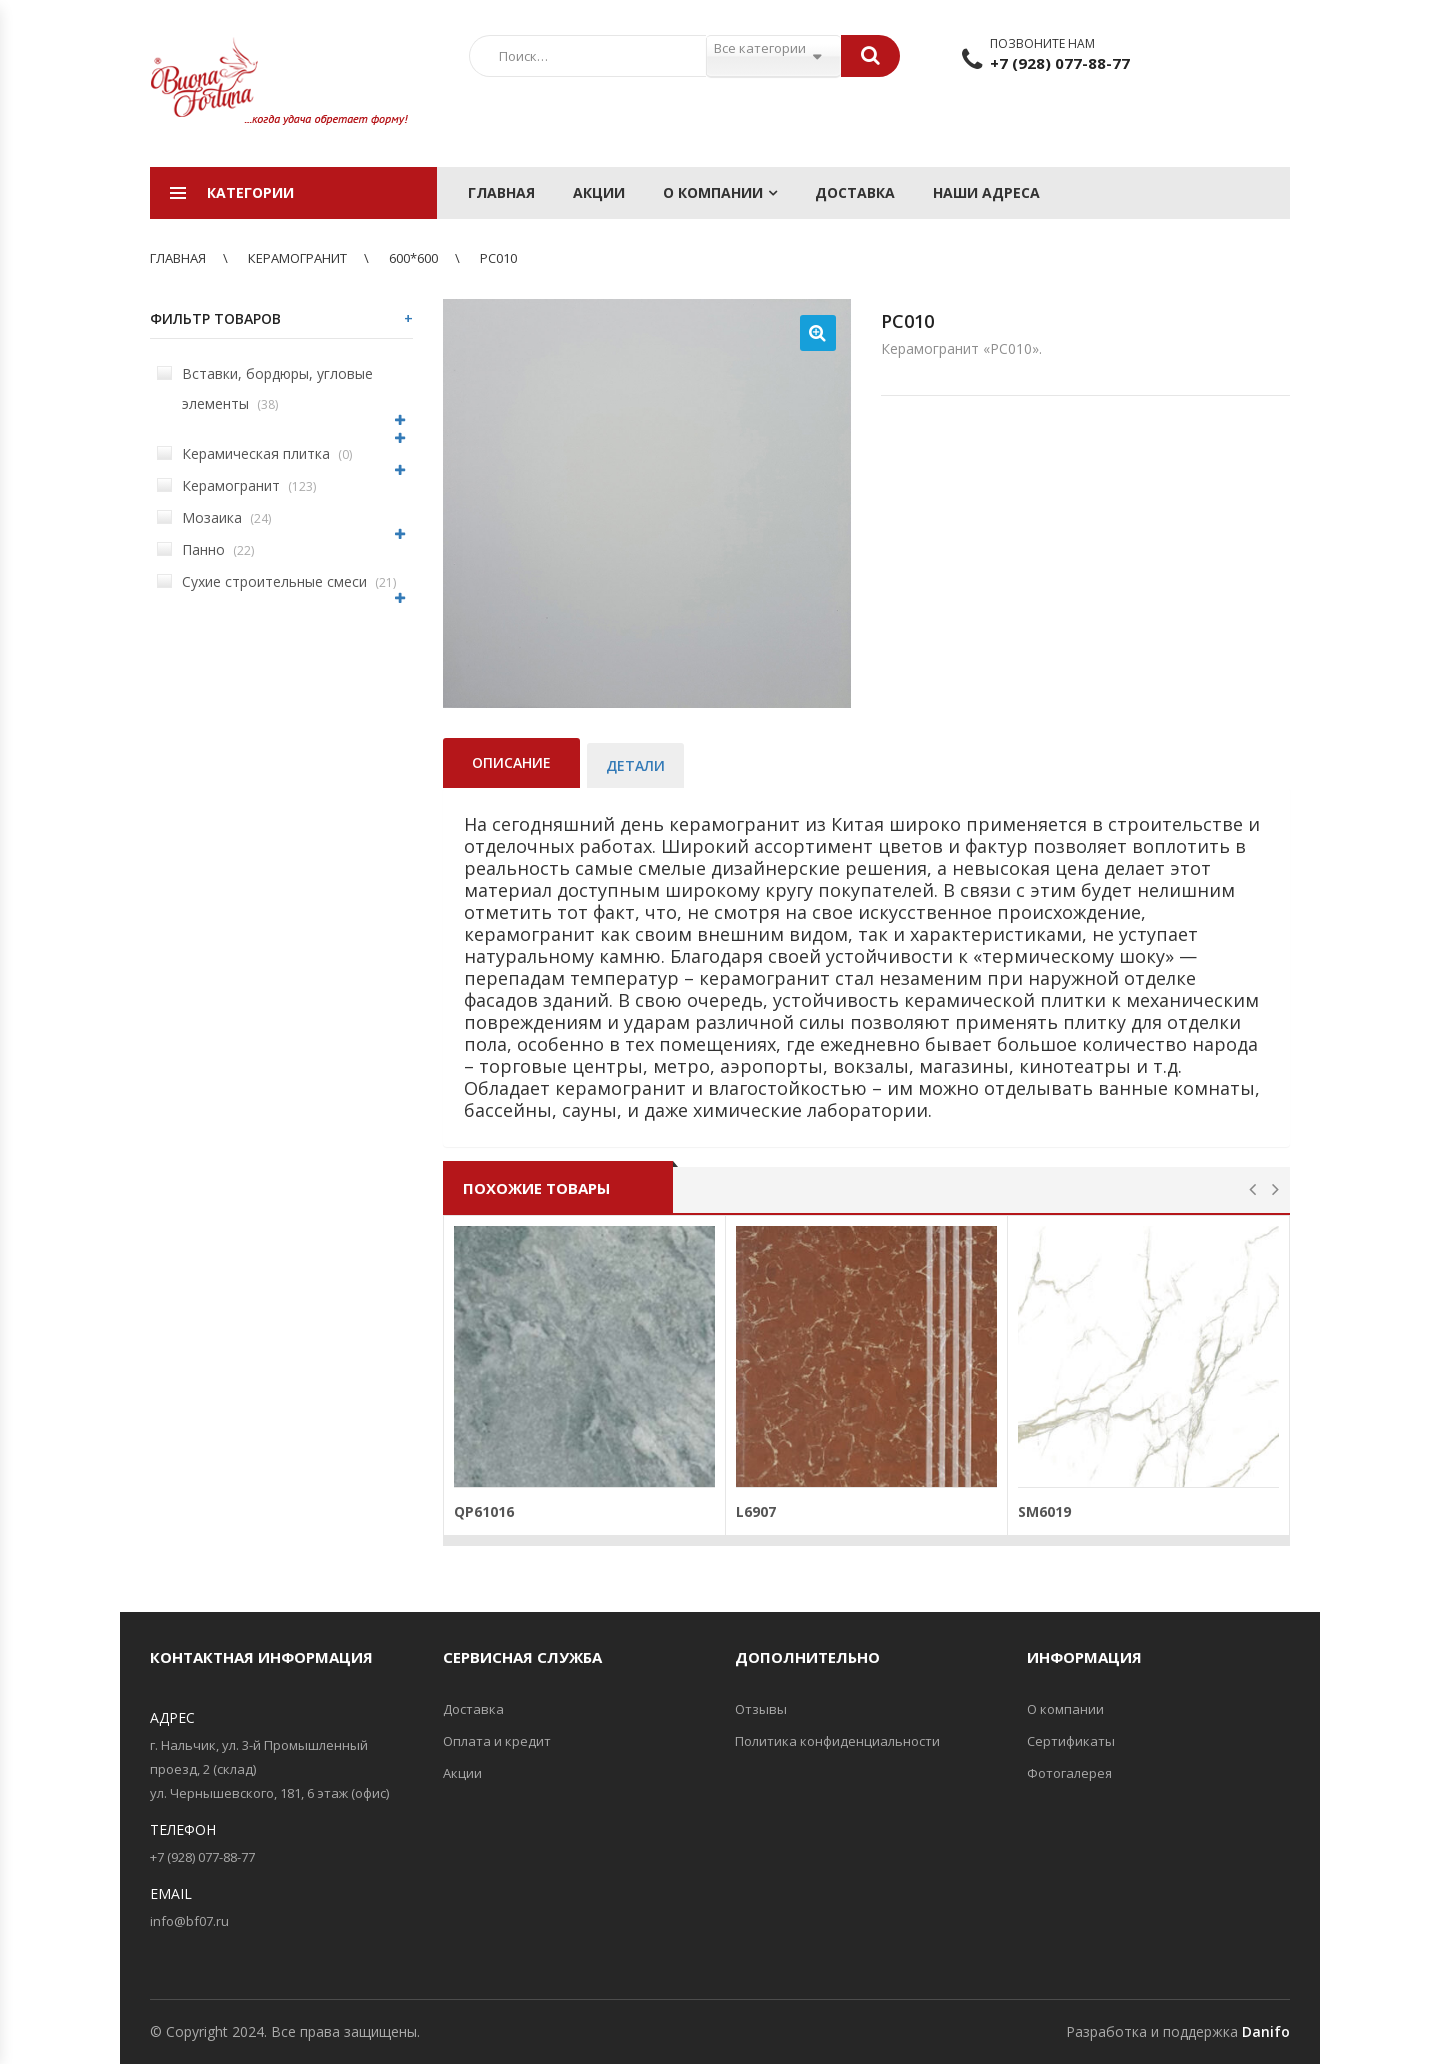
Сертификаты (1071, 1741)
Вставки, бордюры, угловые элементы (265, 388)
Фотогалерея (1069, 1773)
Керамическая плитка (254, 453)
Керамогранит (297, 258)
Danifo (1266, 2031)
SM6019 (1044, 1511)
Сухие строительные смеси (276, 581)
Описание (511, 762)
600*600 (413, 258)
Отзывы (761, 1709)
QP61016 (484, 1511)
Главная (501, 192)
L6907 (756, 1511)
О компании (713, 192)
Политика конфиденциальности (837, 1741)
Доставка (855, 192)
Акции (599, 192)
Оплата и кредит (497, 1741)
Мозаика (214, 517)
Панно (205, 549)
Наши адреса (986, 192)
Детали (635, 765)
